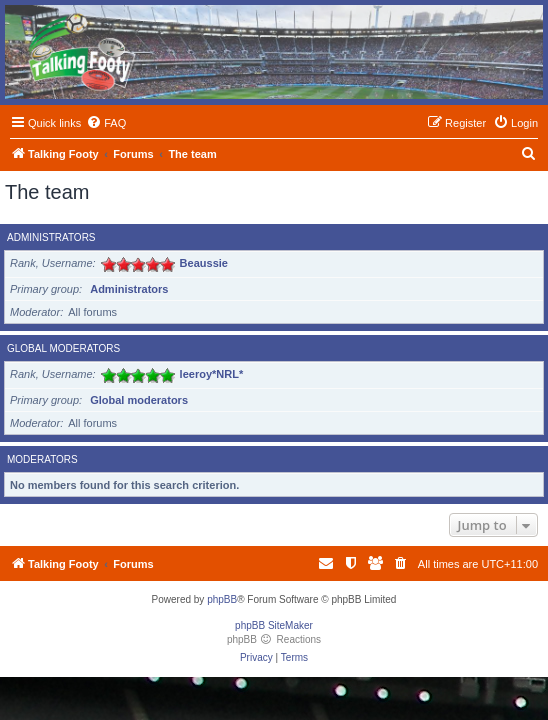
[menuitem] (106, 123)
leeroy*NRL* (212, 374)
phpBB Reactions (274, 639)
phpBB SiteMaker (274, 625)
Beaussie (204, 263)
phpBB (222, 599)
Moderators (42, 459)
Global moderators (63, 348)
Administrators (51, 237)
